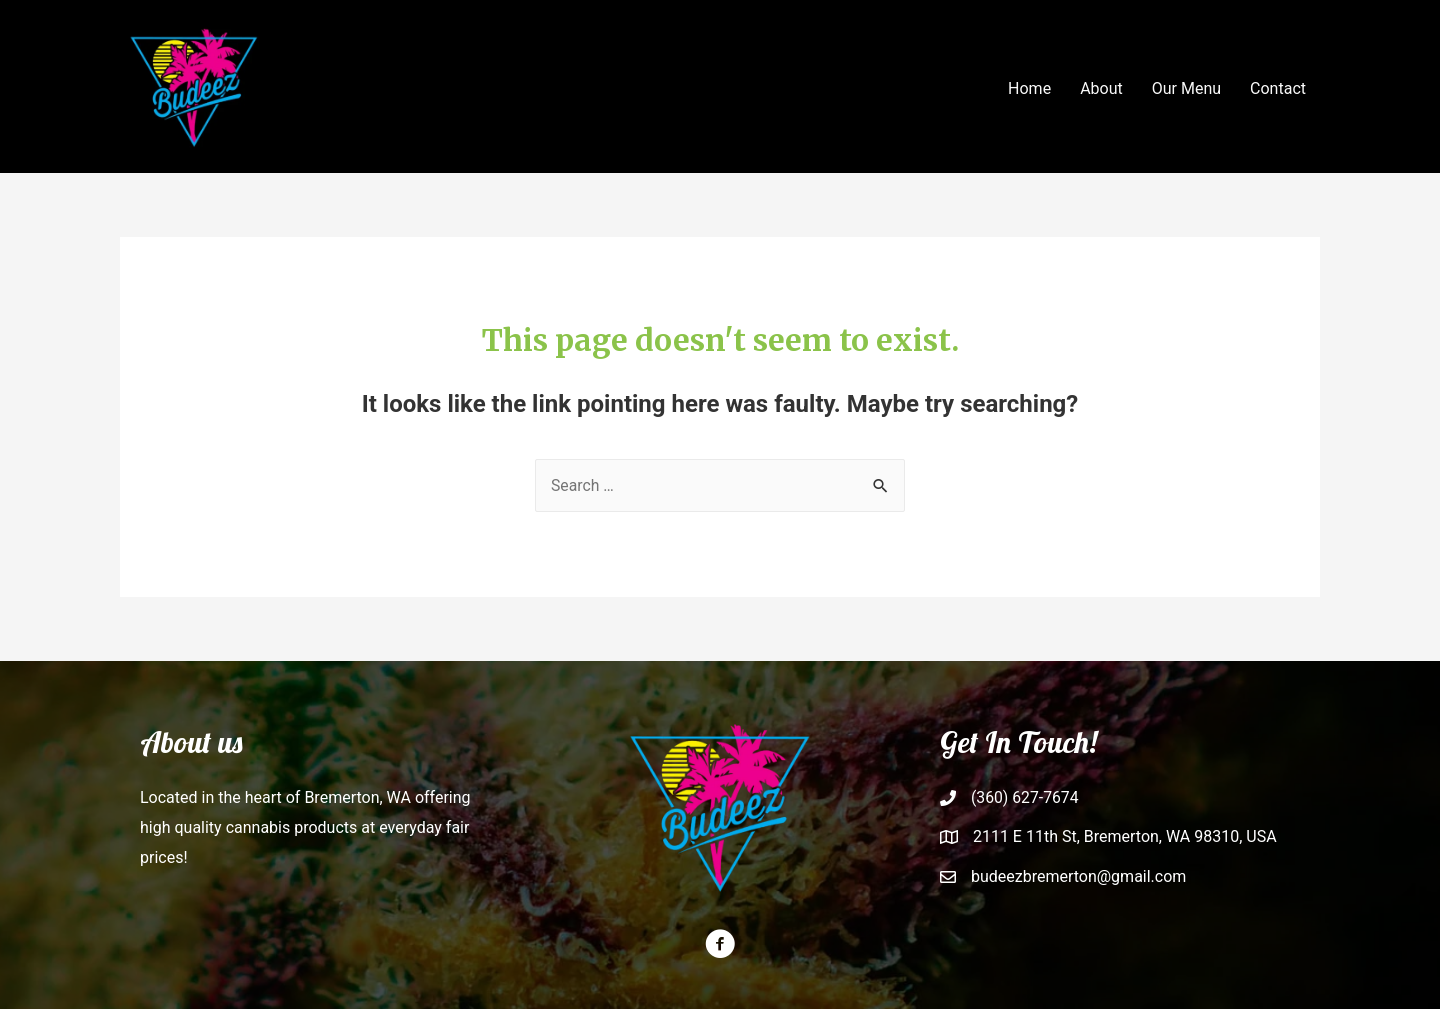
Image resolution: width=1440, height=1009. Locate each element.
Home (1029, 88)
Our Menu (1186, 88)
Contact (1278, 88)
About (1101, 88)
